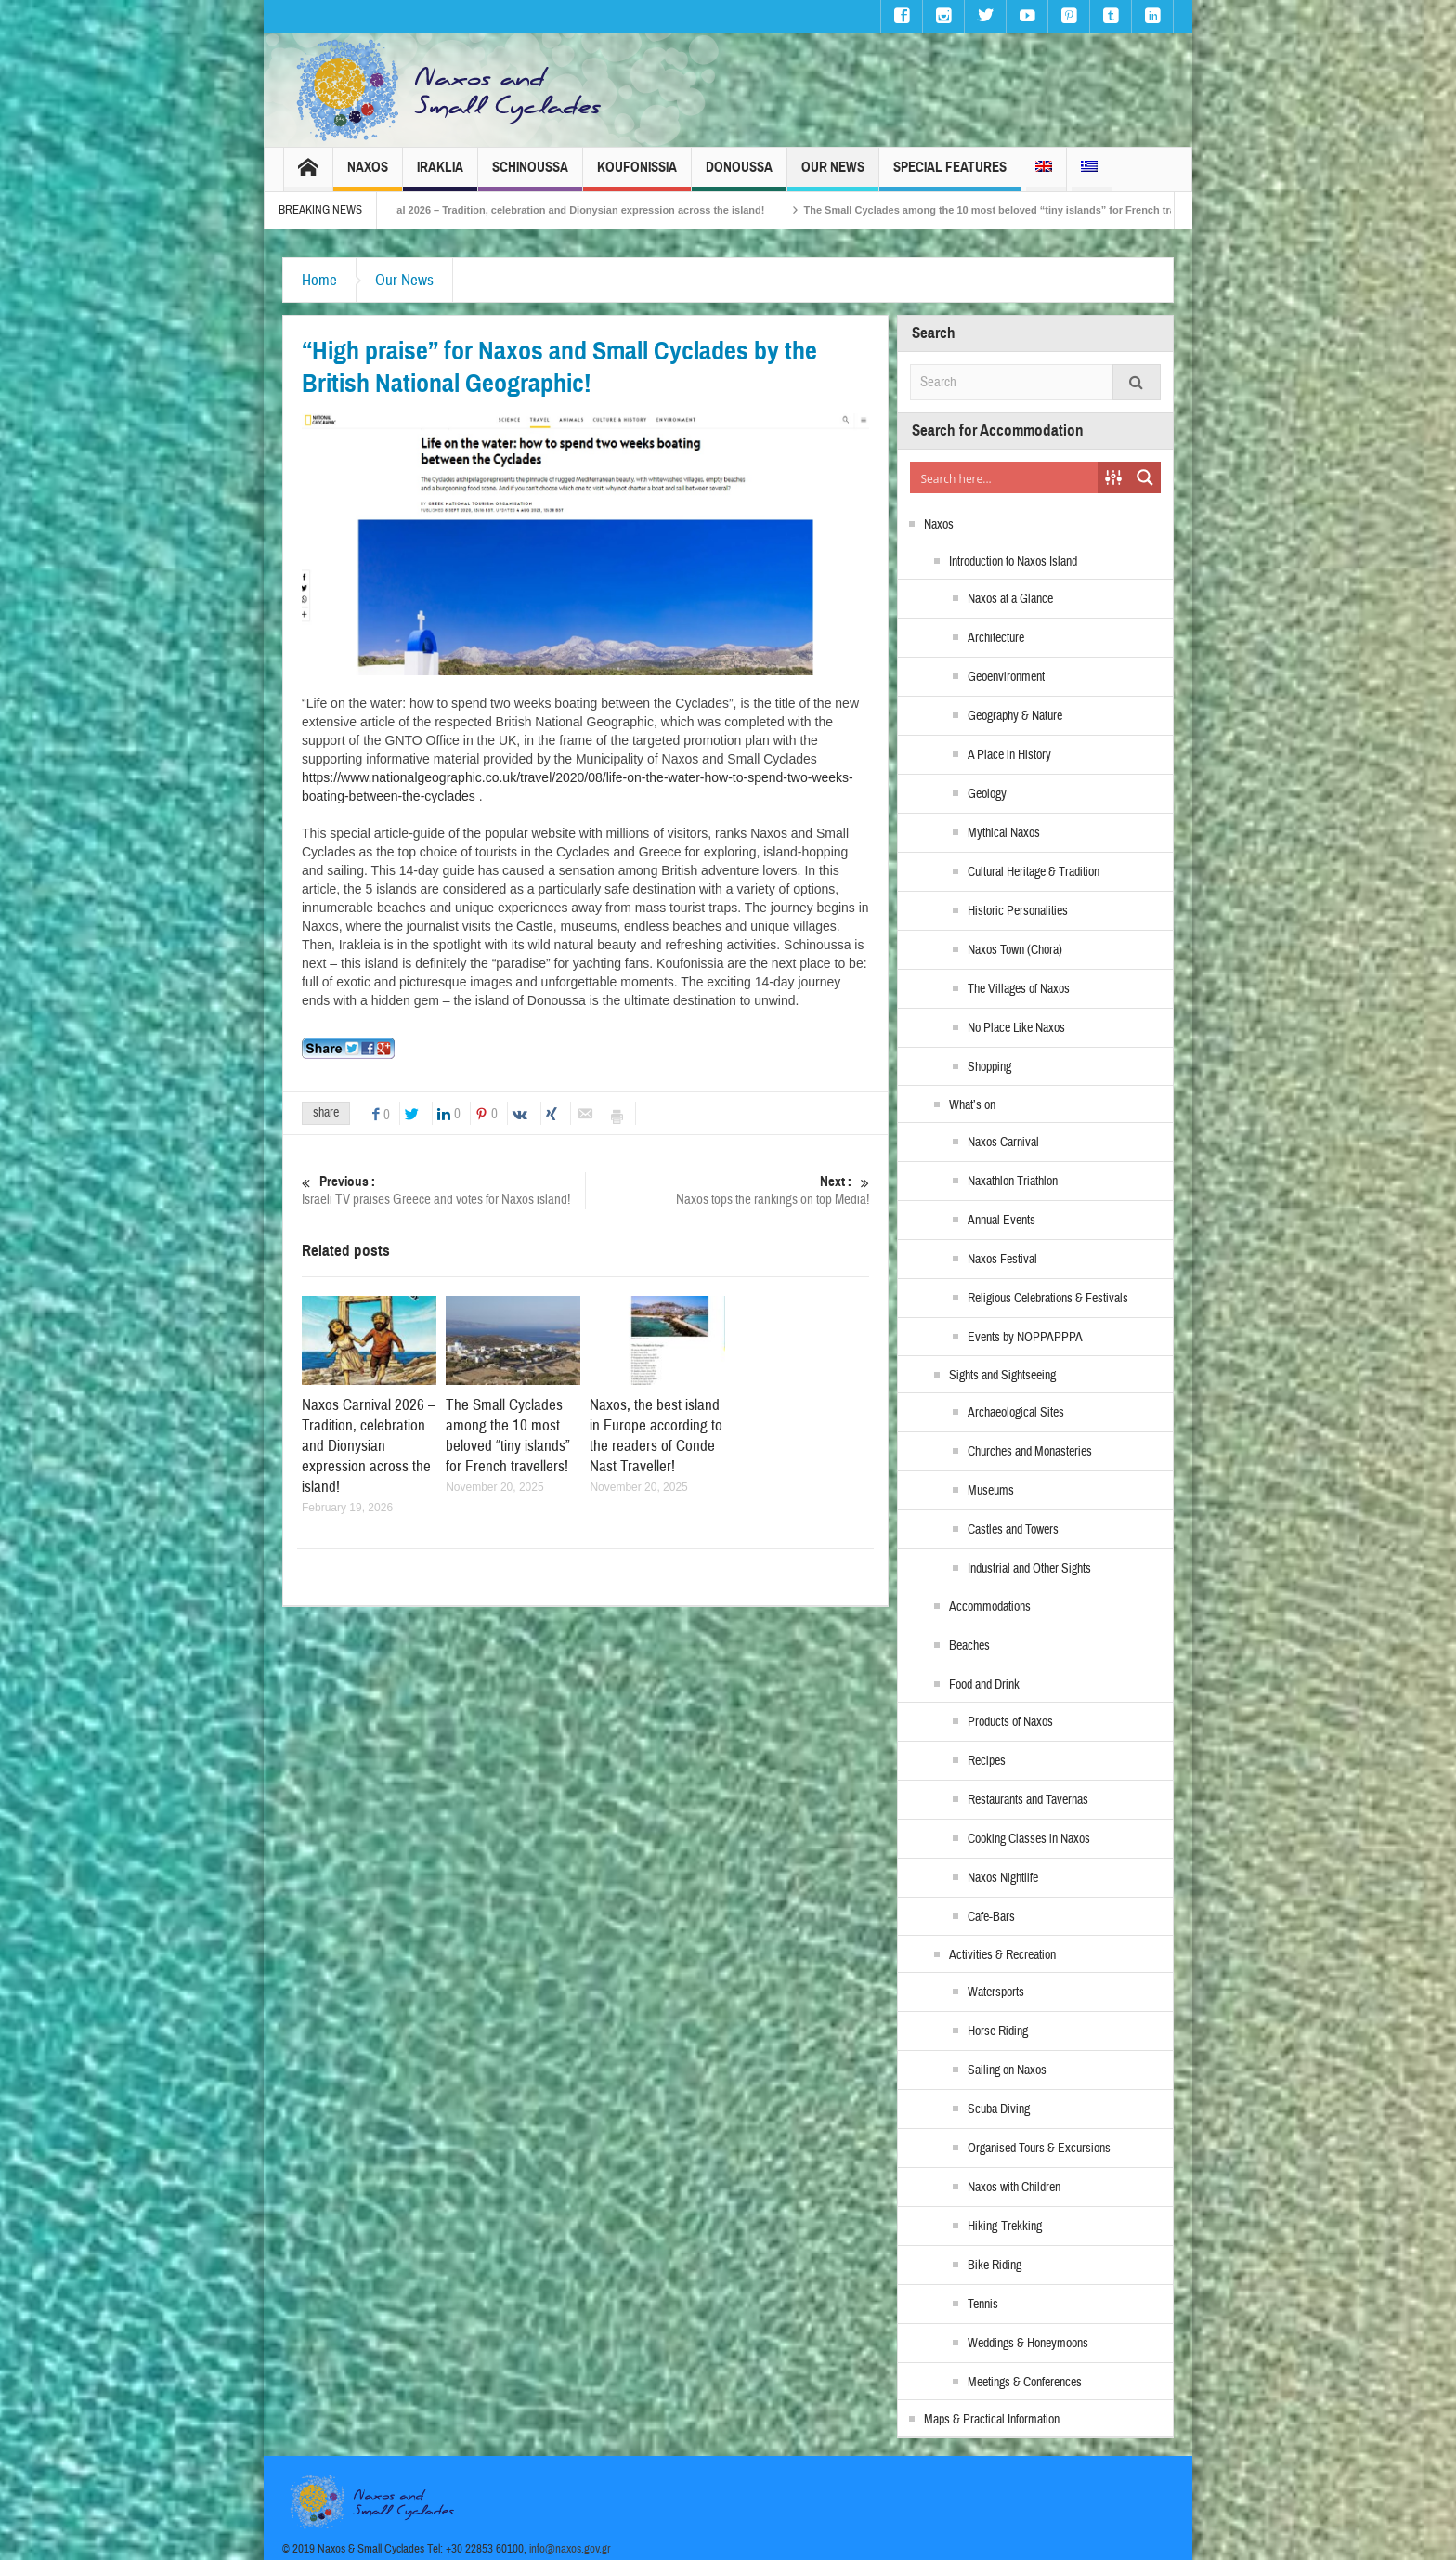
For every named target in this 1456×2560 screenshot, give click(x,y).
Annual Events (1001, 1220)
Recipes (987, 1761)
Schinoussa (530, 175)
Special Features (949, 175)
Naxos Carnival (1003, 1142)
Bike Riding (994, 2265)
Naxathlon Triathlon (1013, 1181)
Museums (991, 1490)
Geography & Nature (1015, 716)
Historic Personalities (1018, 911)
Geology (987, 794)
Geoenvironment (1006, 677)
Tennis (983, 2304)
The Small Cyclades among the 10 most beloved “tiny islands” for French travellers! (1039, 210)
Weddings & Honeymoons (1028, 2343)
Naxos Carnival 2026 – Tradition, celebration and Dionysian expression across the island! (579, 210)
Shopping (989, 1067)
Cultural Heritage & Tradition (1033, 872)
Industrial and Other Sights (1029, 1569)
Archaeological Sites (1016, 1412)
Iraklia (440, 175)
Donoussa (739, 175)
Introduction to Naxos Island (1013, 562)
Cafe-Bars (991, 1917)
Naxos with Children (1014, 2187)
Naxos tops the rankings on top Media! (727, 1190)
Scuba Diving (999, 2109)
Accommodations (990, 1607)
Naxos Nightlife (1003, 1878)
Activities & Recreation (1002, 1955)
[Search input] (1004, 477)
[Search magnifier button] (1145, 477)
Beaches (969, 1646)
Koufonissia (637, 175)
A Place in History (1009, 755)
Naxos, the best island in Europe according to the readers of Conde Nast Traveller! (656, 1435)
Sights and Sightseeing (1002, 1375)
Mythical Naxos (1004, 833)
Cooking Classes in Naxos (1029, 1839)
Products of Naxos (1010, 1722)
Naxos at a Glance (1010, 599)
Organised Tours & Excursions (1039, 2148)
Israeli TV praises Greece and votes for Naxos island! (443, 1190)
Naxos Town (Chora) (1015, 950)
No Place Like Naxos (1016, 1028)
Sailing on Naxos (1007, 2070)
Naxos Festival (1002, 1259)
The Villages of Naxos (1019, 989)
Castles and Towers (1013, 1530)
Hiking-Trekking (1005, 2226)
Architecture (996, 638)
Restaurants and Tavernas (1028, 1800)
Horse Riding (998, 2031)
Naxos (367, 175)
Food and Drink (984, 1685)
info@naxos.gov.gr (570, 2548)
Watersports (996, 1992)
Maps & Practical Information (992, 2419)
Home (319, 280)
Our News (832, 175)
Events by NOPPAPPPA (1025, 1337)
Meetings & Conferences (1025, 2382)
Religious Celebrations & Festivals (1048, 1298)
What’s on (972, 1105)
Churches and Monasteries (1030, 1451)
